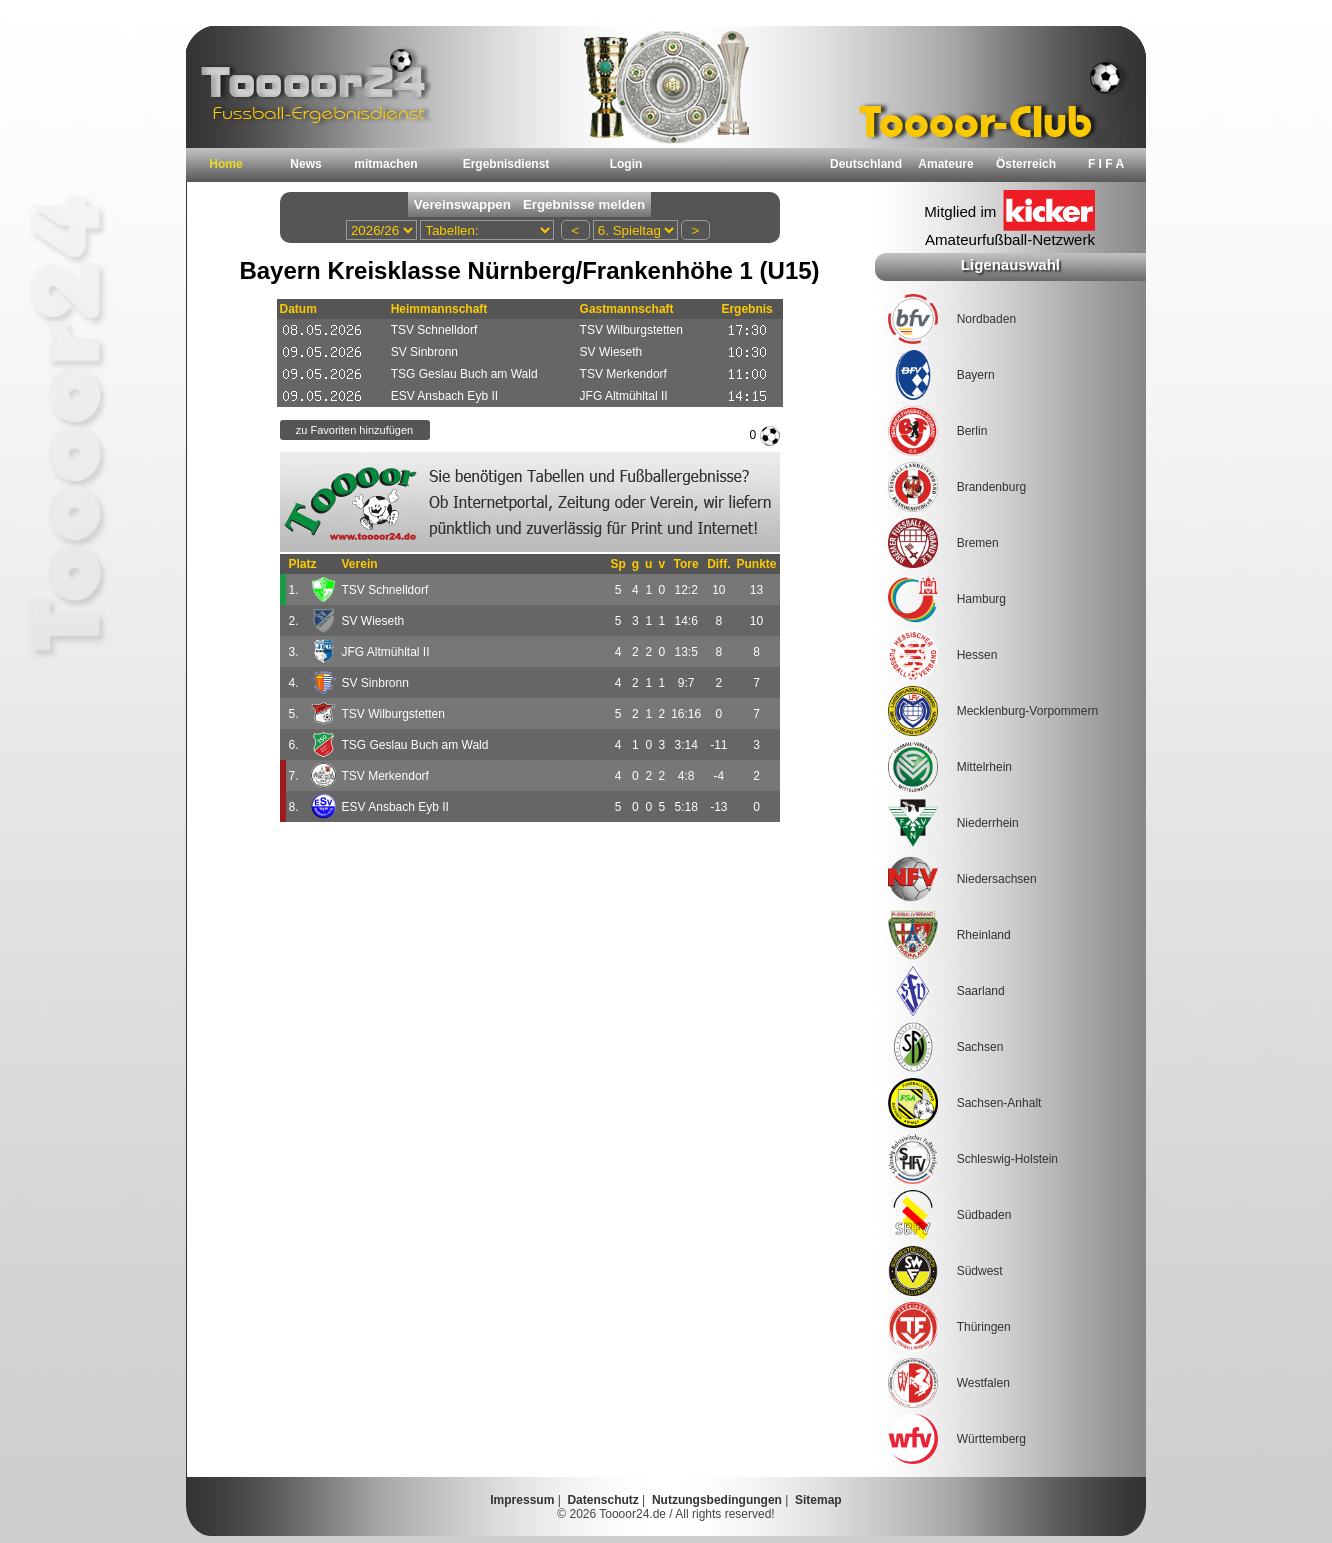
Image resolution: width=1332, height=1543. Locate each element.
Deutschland (866, 164)
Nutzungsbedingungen (717, 1500)
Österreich (1026, 164)
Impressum (522, 1500)
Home (225, 164)
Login (626, 164)
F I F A (1106, 164)
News (305, 164)
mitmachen (385, 164)
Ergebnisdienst (506, 164)
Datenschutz (602, 1500)
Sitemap (818, 1500)
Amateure (945, 164)
